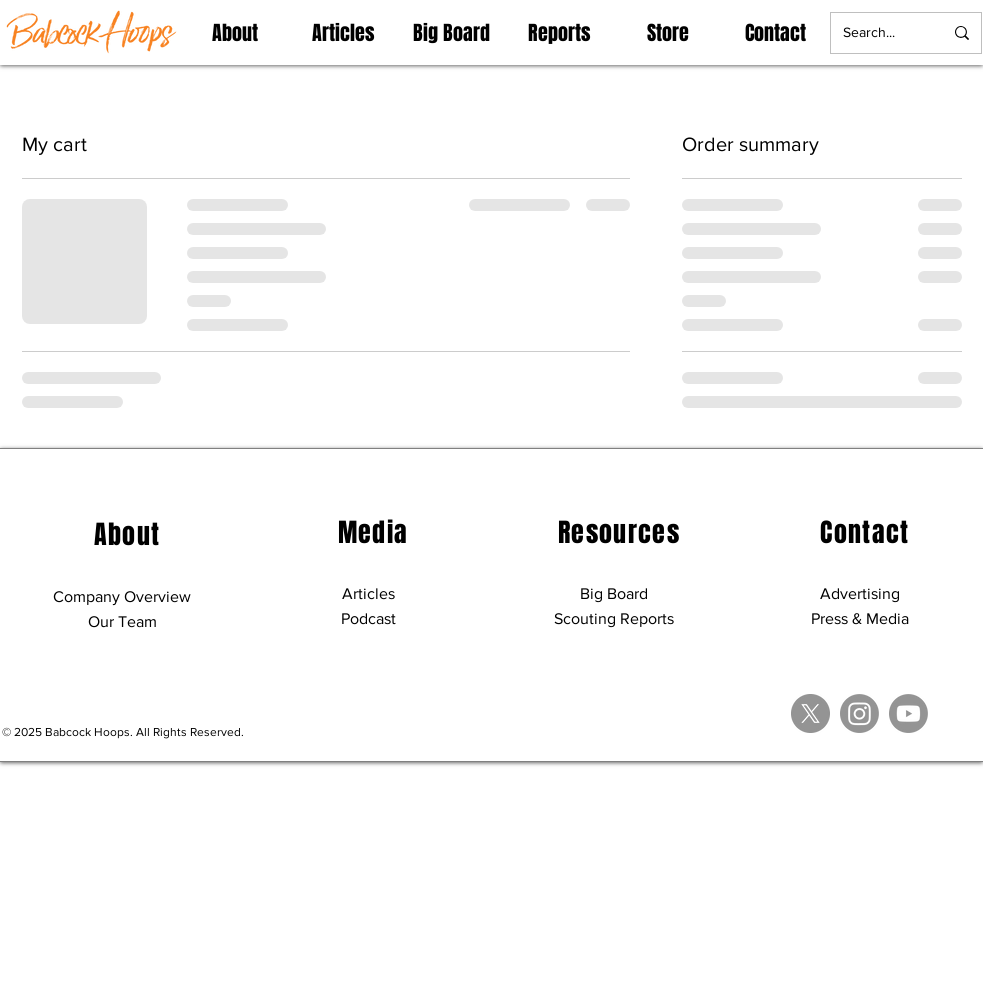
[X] (810, 713)
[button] (235, 33)
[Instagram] (859, 713)
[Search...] (878, 33)
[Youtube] (908, 713)
